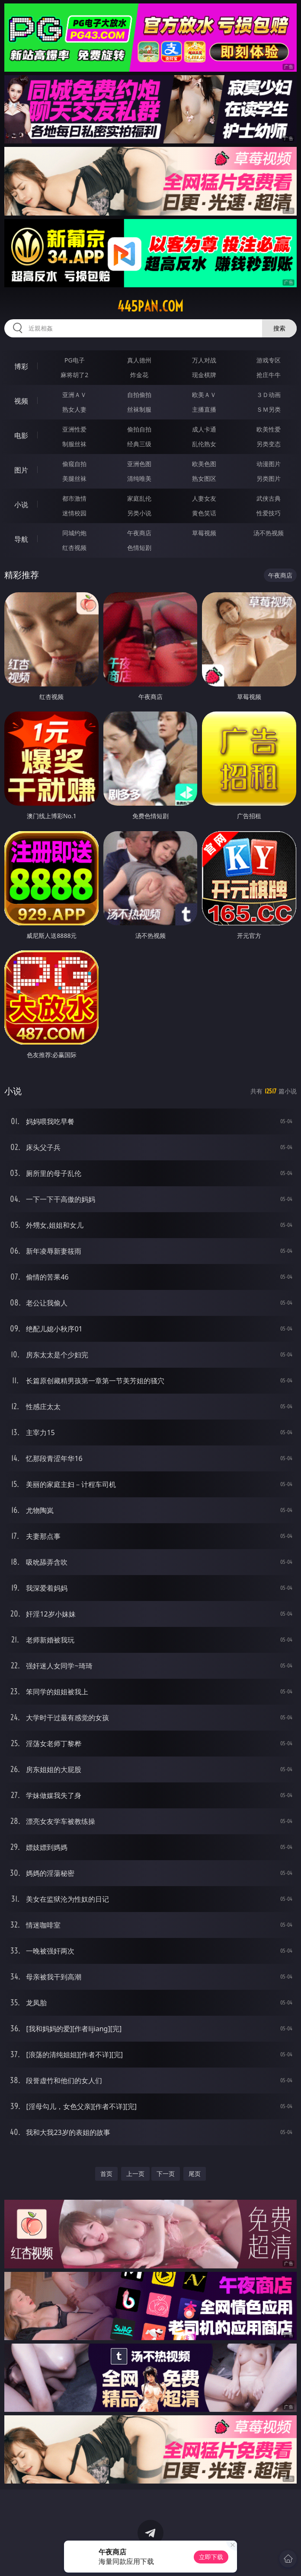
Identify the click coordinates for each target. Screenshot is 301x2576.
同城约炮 (74, 533)
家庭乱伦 (139, 498)
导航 (21, 539)
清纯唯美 (139, 478)
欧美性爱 (268, 429)
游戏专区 (268, 360)
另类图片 (268, 478)
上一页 (135, 2173)
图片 (21, 470)
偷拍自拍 (139, 429)
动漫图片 (268, 464)
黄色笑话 (204, 513)
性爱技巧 (268, 513)
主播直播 (204, 409)
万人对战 (204, 360)
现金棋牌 (204, 375)
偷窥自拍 (74, 464)
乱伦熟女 (204, 444)
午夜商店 (139, 533)
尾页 (195, 2173)
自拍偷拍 (139, 395)
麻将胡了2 (74, 375)
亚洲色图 (139, 464)
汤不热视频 (268, 533)
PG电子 (74, 360)
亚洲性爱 (74, 429)
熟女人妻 (74, 409)
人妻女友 (204, 498)
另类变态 (268, 444)
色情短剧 (139, 547)
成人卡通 (204, 429)
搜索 (279, 328)
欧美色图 (204, 464)
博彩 (21, 366)
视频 (21, 401)
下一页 (166, 2173)
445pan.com (150, 306)
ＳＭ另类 (268, 409)
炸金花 (139, 375)
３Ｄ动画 (268, 395)
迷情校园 (74, 513)
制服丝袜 (74, 444)
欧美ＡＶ (204, 395)
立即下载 (211, 2557)
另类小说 (139, 513)
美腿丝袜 (74, 478)
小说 (21, 504)
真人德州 (139, 360)
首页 (106, 2173)
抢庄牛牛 (268, 375)
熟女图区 (204, 478)
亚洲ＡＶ (74, 395)
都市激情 (74, 498)
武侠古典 (268, 498)
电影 (21, 435)
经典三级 (139, 444)
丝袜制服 (139, 409)
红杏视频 (74, 547)
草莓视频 (204, 533)
